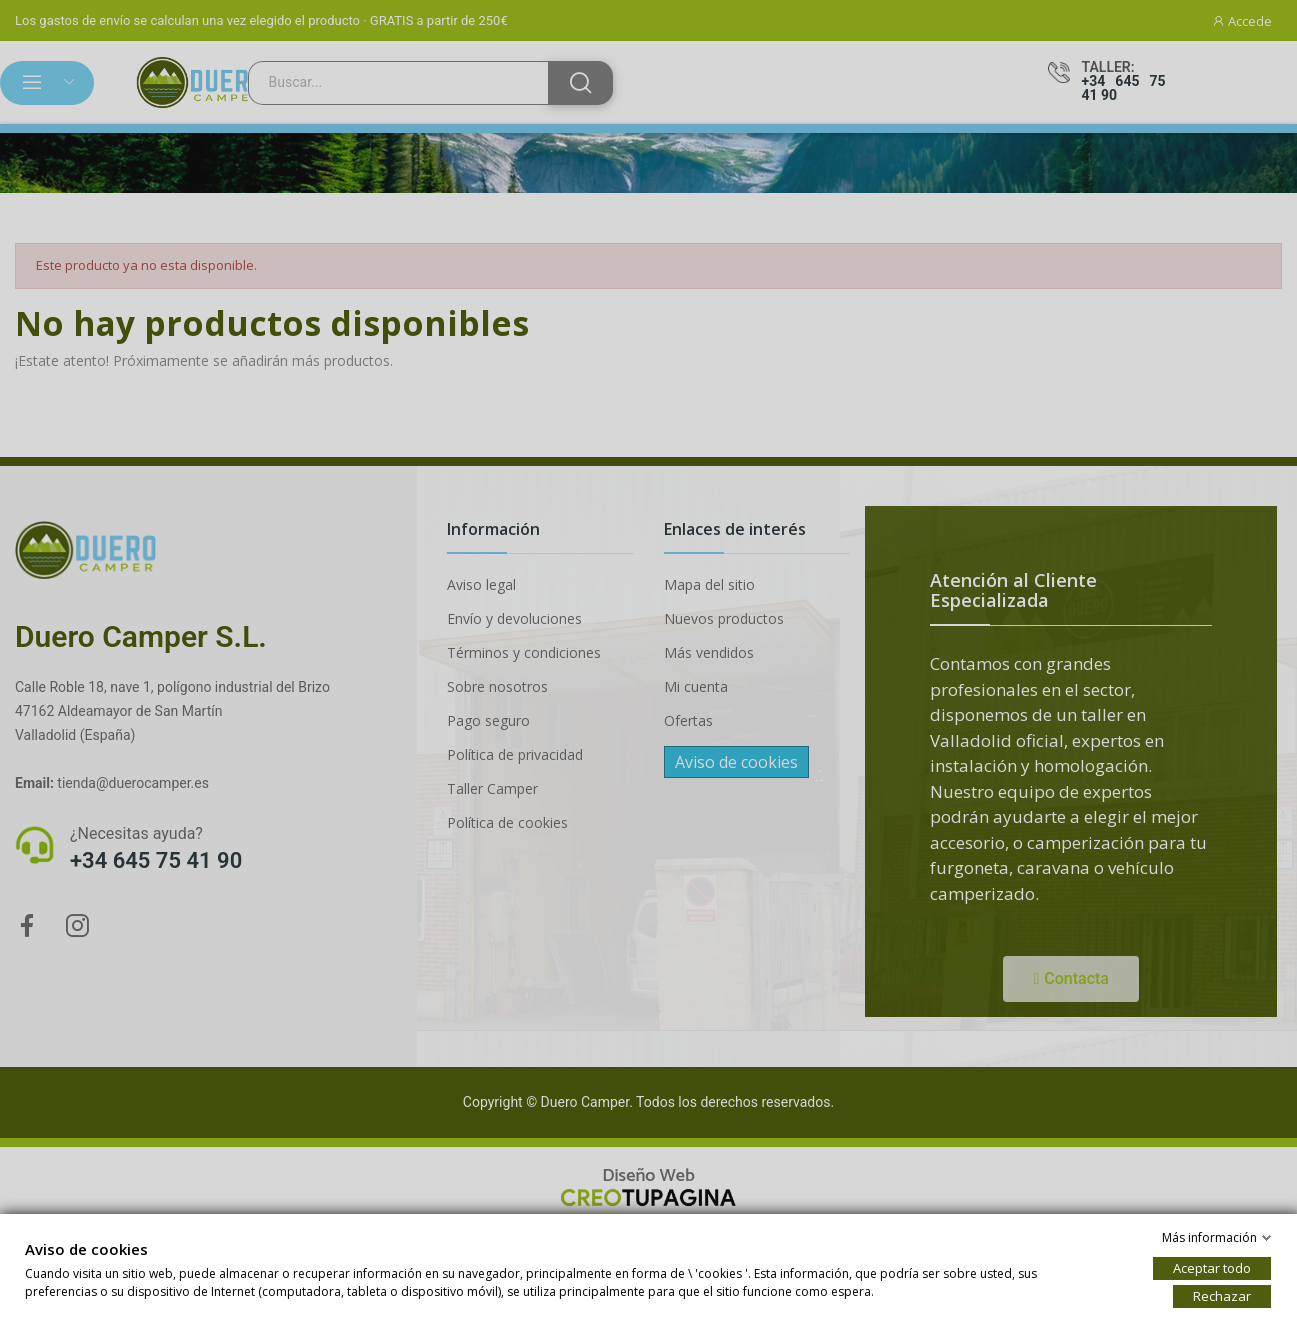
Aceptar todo (1212, 1268)
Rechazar (1222, 1296)
